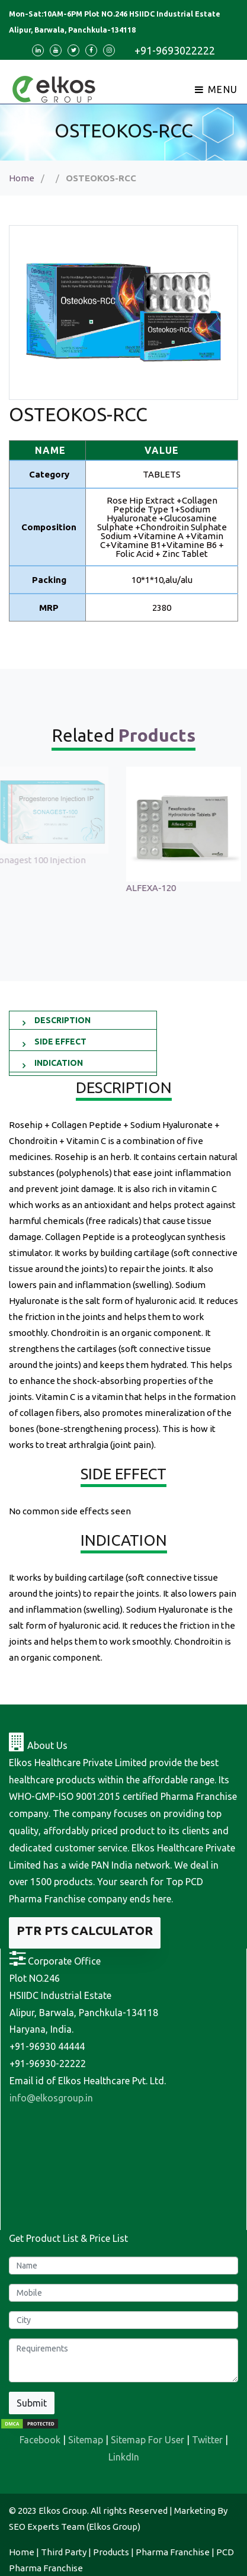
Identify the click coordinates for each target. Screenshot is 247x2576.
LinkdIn (123, 2457)
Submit (32, 2403)
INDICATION (58, 1063)
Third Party (63, 2552)
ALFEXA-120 (157, 888)
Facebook (40, 2439)
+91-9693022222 (174, 50)
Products (111, 2552)
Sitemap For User (147, 2439)
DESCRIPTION (62, 1020)
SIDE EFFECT (60, 1041)
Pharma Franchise (173, 2552)
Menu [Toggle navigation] (216, 89)
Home (21, 178)
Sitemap (85, 2439)
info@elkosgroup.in (51, 2098)
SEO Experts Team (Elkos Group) (74, 2526)
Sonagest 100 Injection (46, 860)
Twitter (207, 2439)
